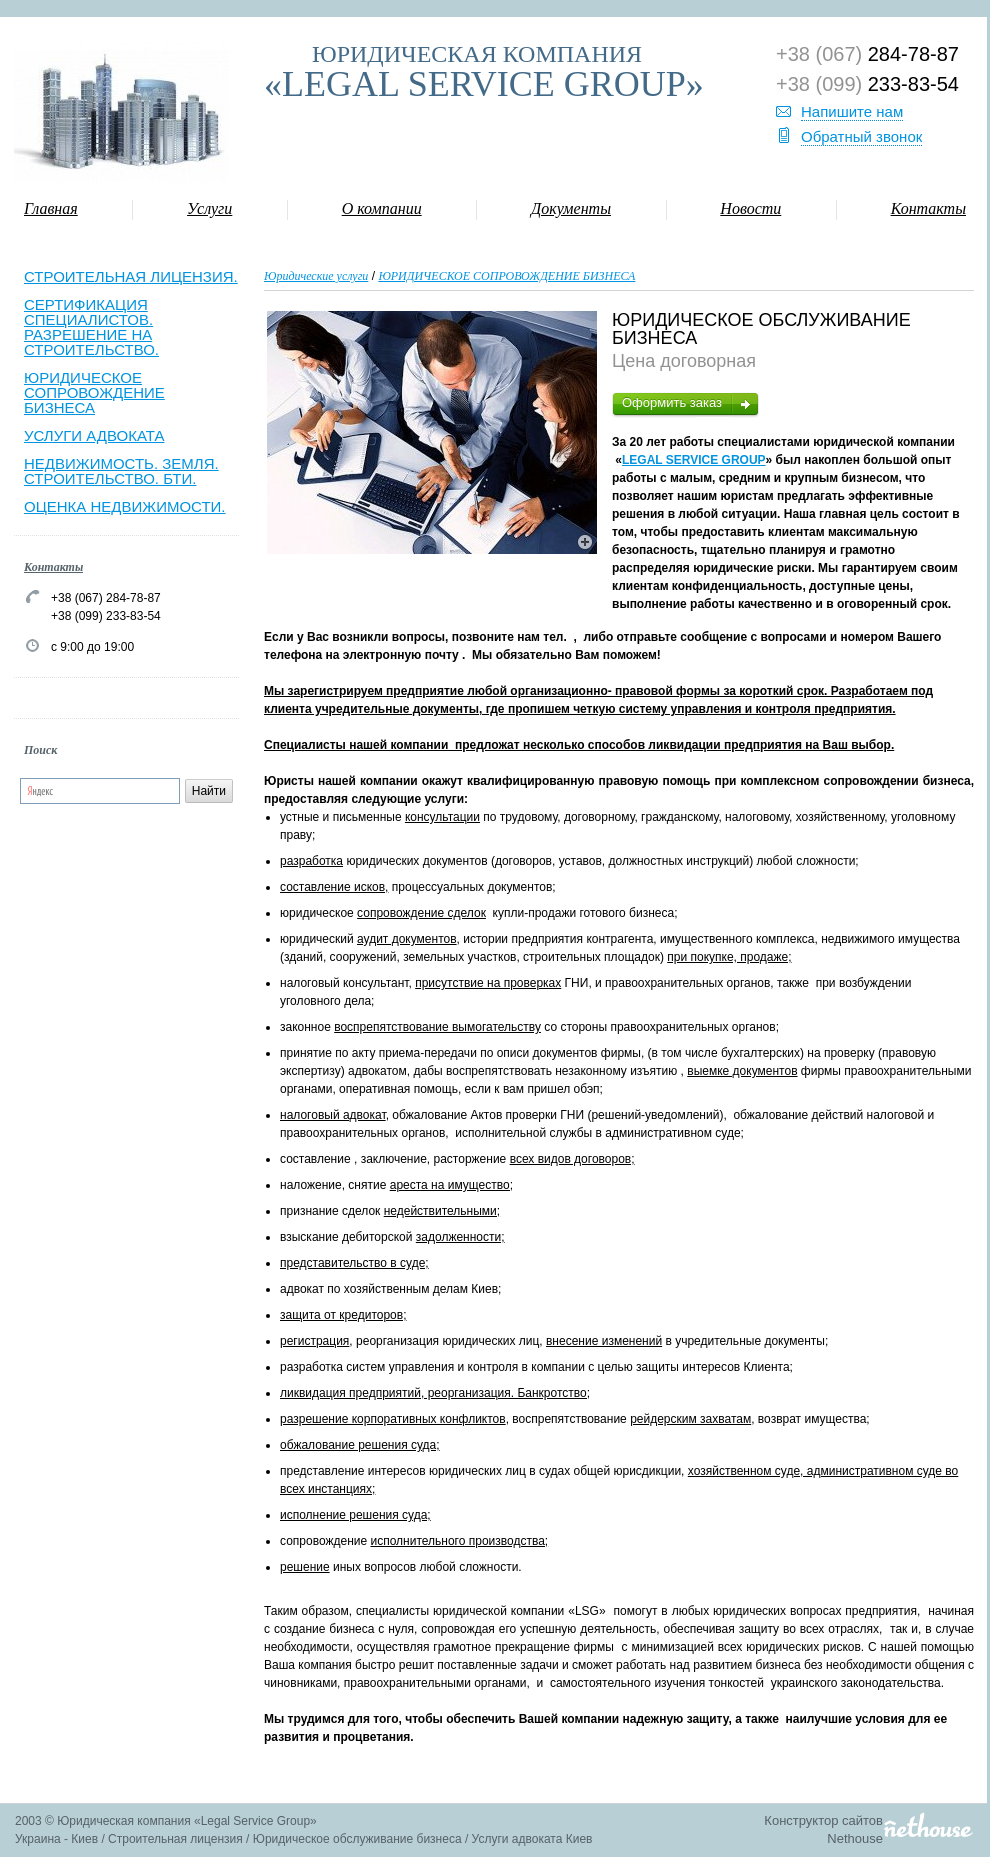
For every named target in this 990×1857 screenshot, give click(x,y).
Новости (750, 208)
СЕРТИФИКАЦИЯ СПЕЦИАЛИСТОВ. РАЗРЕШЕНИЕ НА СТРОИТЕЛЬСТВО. (91, 327)
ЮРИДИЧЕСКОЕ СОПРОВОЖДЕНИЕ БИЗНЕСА (94, 392)
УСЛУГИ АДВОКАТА (94, 435)
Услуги (209, 208)
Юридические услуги (316, 276)
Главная (51, 208)
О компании (382, 208)
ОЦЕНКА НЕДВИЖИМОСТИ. (125, 506)
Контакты (928, 208)
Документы (571, 208)
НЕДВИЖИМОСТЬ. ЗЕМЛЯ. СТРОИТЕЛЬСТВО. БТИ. (121, 471)
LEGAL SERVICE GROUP (694, 460)
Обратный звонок (861, 136)
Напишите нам (852, 111)
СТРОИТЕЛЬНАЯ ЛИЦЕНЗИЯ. (131, 276)
